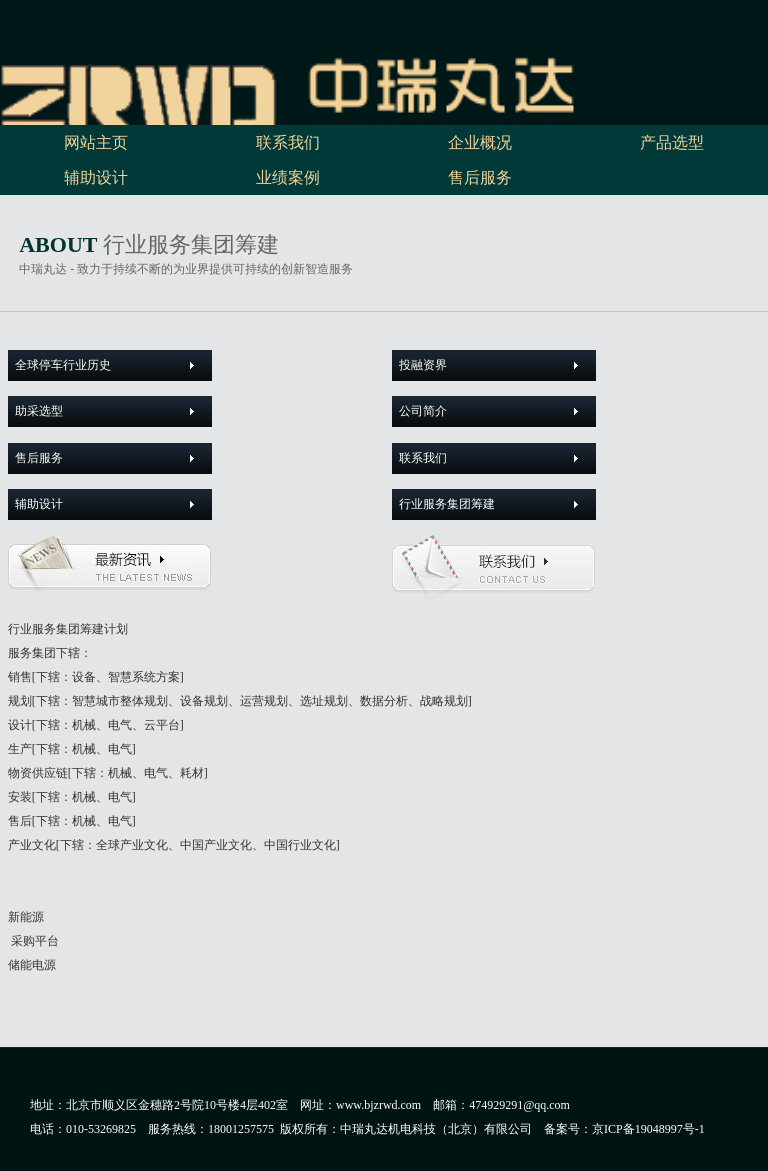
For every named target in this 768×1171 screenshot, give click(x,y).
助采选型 (39, 411)
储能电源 (32, 965)
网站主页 (96, 142)
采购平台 (33, 941)
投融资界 (423, 365)
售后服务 (480, 177)
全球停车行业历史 (63, 365)
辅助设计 (96, 177)
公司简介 (423, 411)
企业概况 (480, 142)
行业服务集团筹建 (447, 504)
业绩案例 (288, 177)
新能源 (26, 917)
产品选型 (672, 142)
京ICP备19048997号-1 (651, 1129)
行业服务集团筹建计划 (68, 629)
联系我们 (288, 142)
